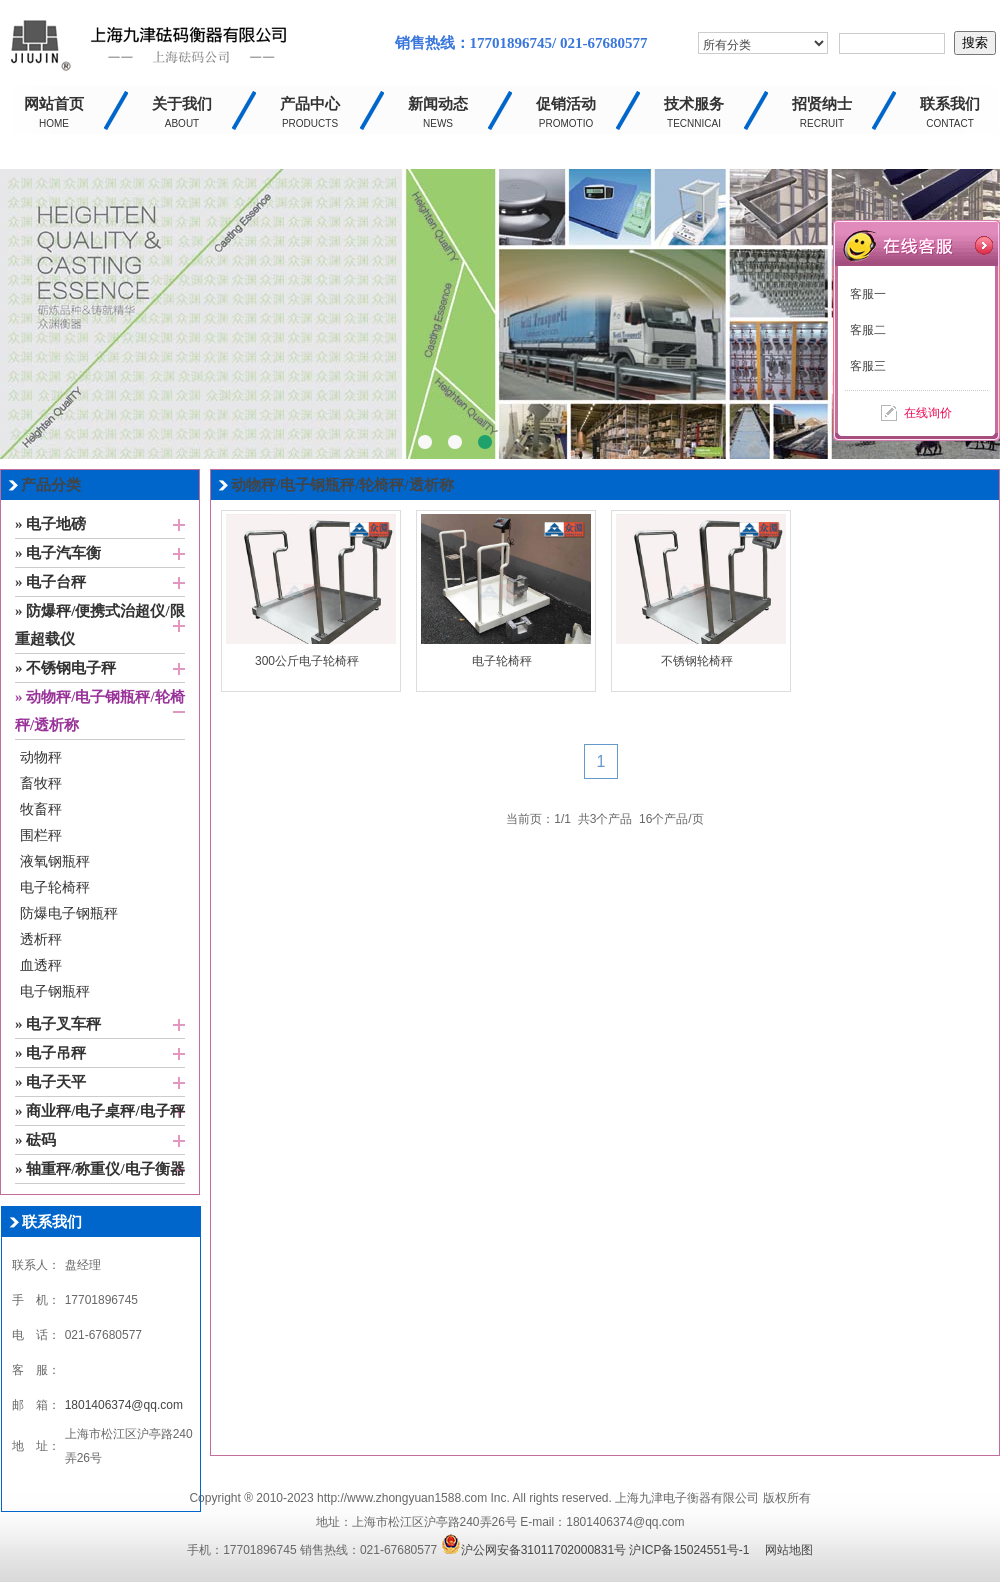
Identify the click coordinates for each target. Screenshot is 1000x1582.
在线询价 (928, 413)
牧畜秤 (41, 809)
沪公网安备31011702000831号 (533, 1550)
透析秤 (41, 939)
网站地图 (789, 1550)
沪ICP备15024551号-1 (689, 1550)
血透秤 (41, 965)
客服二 (868, 330)
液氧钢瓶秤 (55, 861)
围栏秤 (41, 835)
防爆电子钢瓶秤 (69, 913)
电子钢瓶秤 (55, 991)
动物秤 (41, 757)
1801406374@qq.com (124, 1405)
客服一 (868, 294)
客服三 (868, 366)
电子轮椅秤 (55, 887)
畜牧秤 (41, 783)
